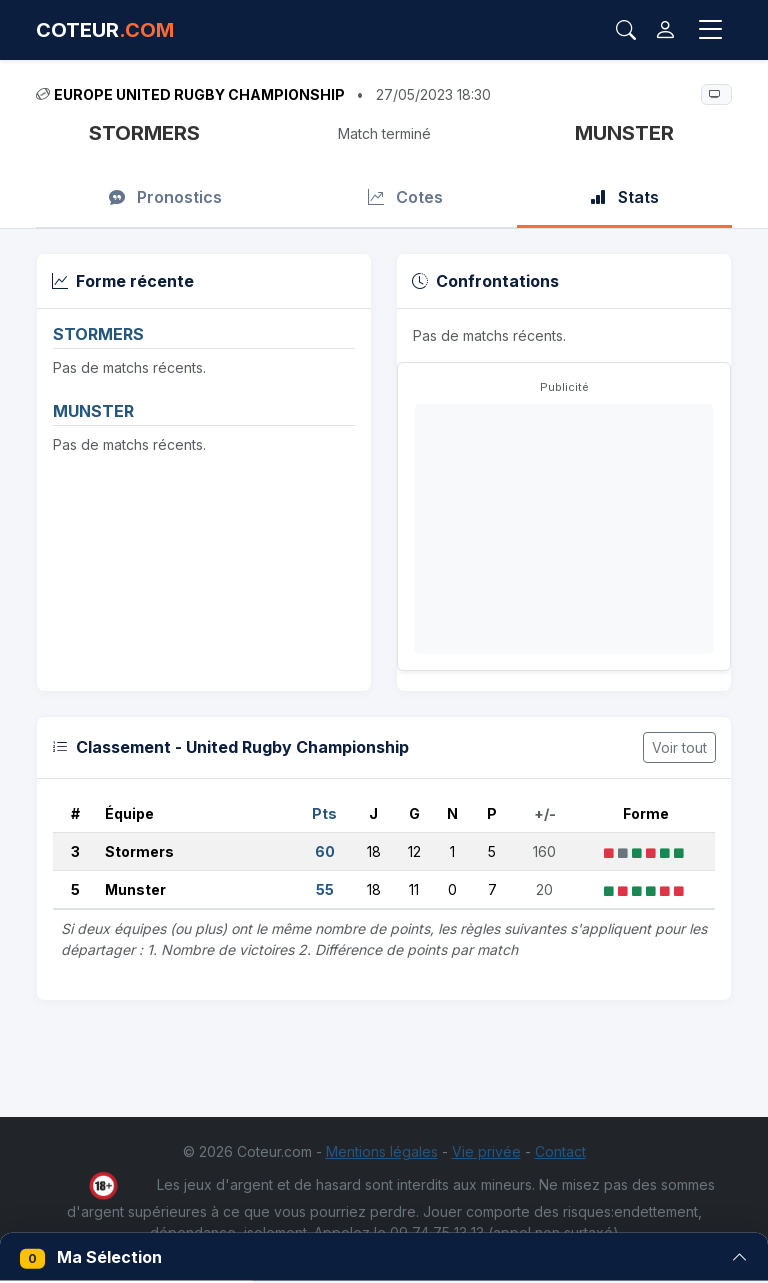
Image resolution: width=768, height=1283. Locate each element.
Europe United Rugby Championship (199, 94)
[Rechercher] (626, 30)
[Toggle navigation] (711, 30)
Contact (560, 1151)
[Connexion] (665, 30)
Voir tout (679, 747)
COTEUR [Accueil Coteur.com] (105, 30)
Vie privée (486, 1151)
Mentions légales (382, 1151)
